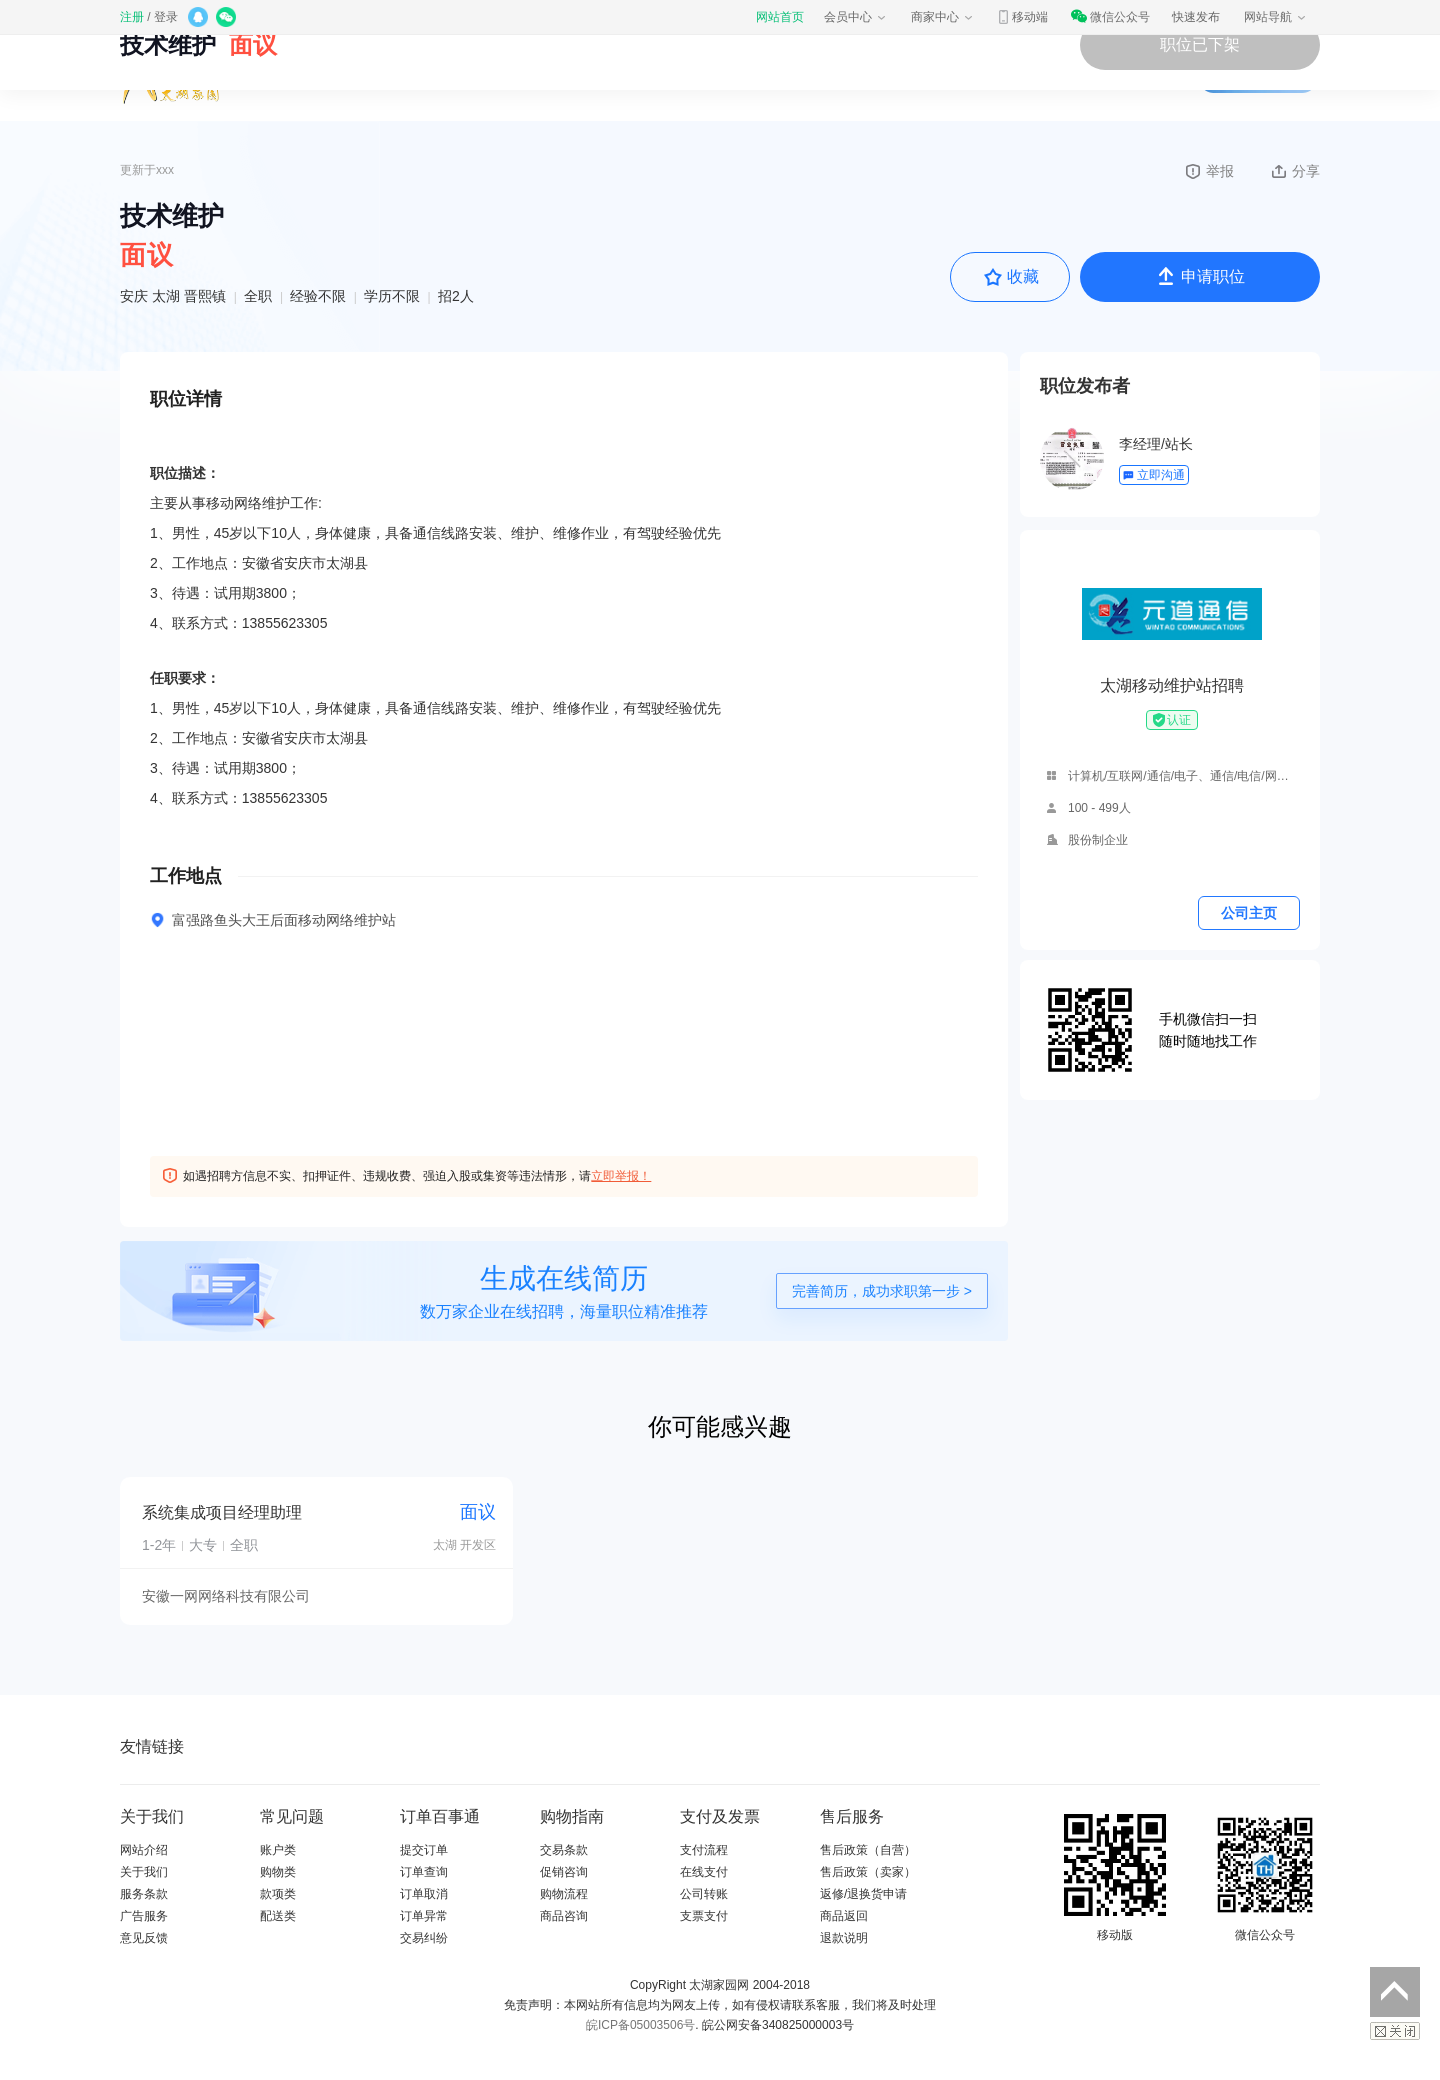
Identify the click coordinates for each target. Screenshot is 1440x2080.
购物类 (278, 1872)
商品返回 (844, 1916)
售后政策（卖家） (868, 1872)
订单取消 (424, 1894)
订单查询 (424, 1872)
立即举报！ (621, 1176)
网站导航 (1276, 17)
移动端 (1022, 17)
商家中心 (943, 17)
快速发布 (1196, 17)
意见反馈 (144, 1938)
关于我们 (144, 1872)
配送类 (278, 1916)
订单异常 (424, 1916)
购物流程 (564, 1894)
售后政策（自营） (868, 1850)
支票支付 (704, 1916)
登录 (166, 17)
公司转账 (704, 1894)
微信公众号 (1110, 17)
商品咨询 (564, 1916)
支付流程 (704, 1850)
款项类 (278, 1894)
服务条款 (144, 1894)
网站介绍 (144, 1850)
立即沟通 (1153, 475)
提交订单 (424, 1850)
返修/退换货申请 (863, 1894)
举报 (1208, 171)
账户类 (278, 1850)
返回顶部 (1395, 1992)
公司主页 (1249, 913)
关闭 (1395, 2031)
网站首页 (780, 17)
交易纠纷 (424, 1938)
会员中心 (856, 17)
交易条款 (564, 1850)
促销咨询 (564, 1872)
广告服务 (144, 1916)
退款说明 (844, 1938)
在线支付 (704, 1872)
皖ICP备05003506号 (640, 2025)
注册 (132, 17)
